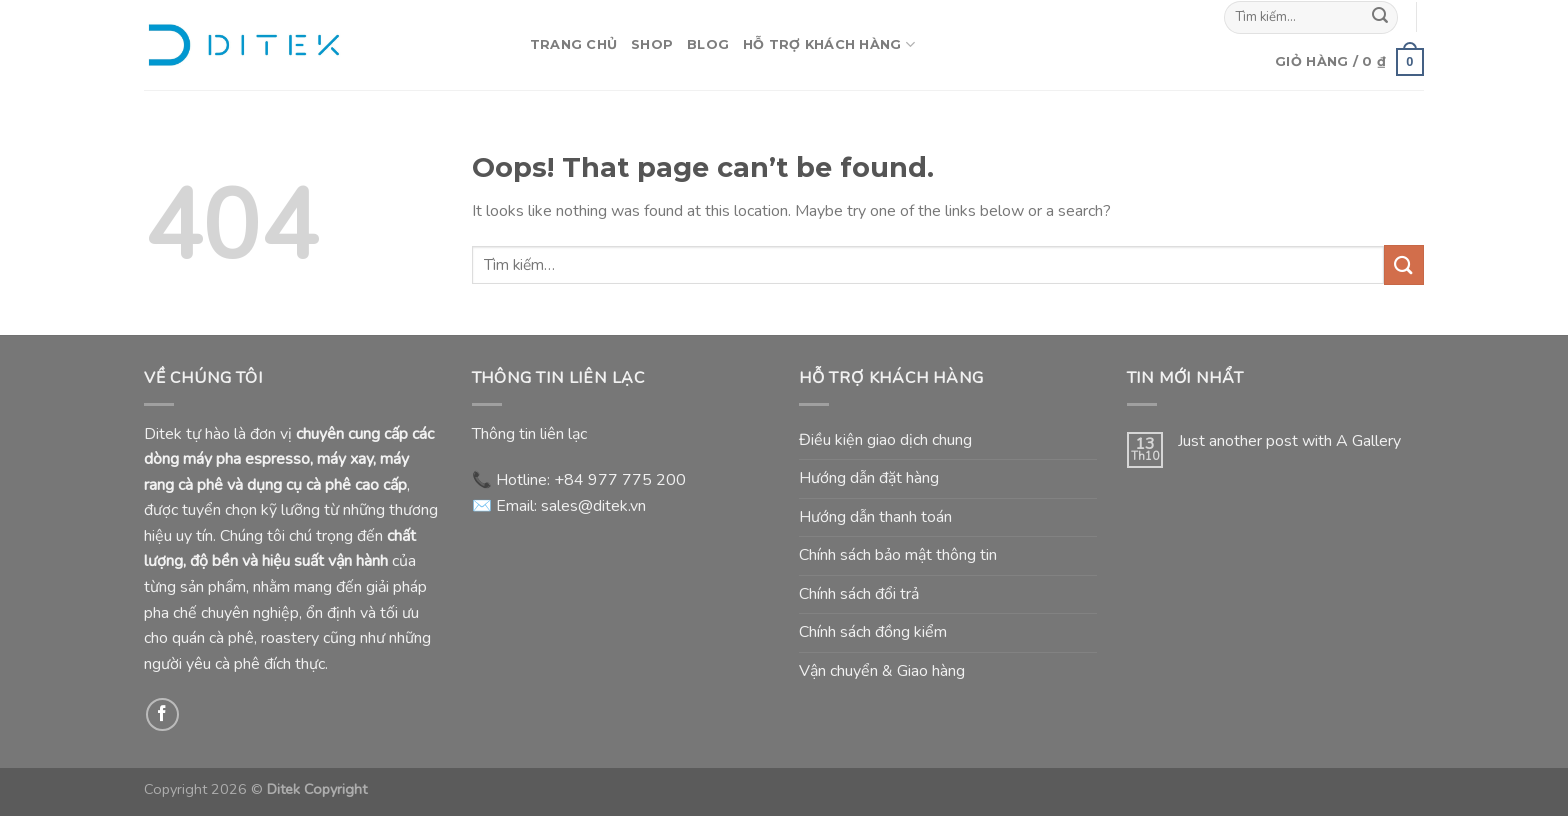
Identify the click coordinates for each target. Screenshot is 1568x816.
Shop (652, 44)
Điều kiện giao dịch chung (885, 440)
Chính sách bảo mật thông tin (898, 555)
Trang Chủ (573, 44)
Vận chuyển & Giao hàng (882, 671)
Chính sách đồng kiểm (873, 632)
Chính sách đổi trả (859, 594)
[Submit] (1380, 17)
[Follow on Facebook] (162, 714)
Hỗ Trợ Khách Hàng (829, 44)
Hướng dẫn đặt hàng (869, 478)
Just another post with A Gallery (1289, 441)
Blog (708, 44)
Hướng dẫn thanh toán (875, 517)
